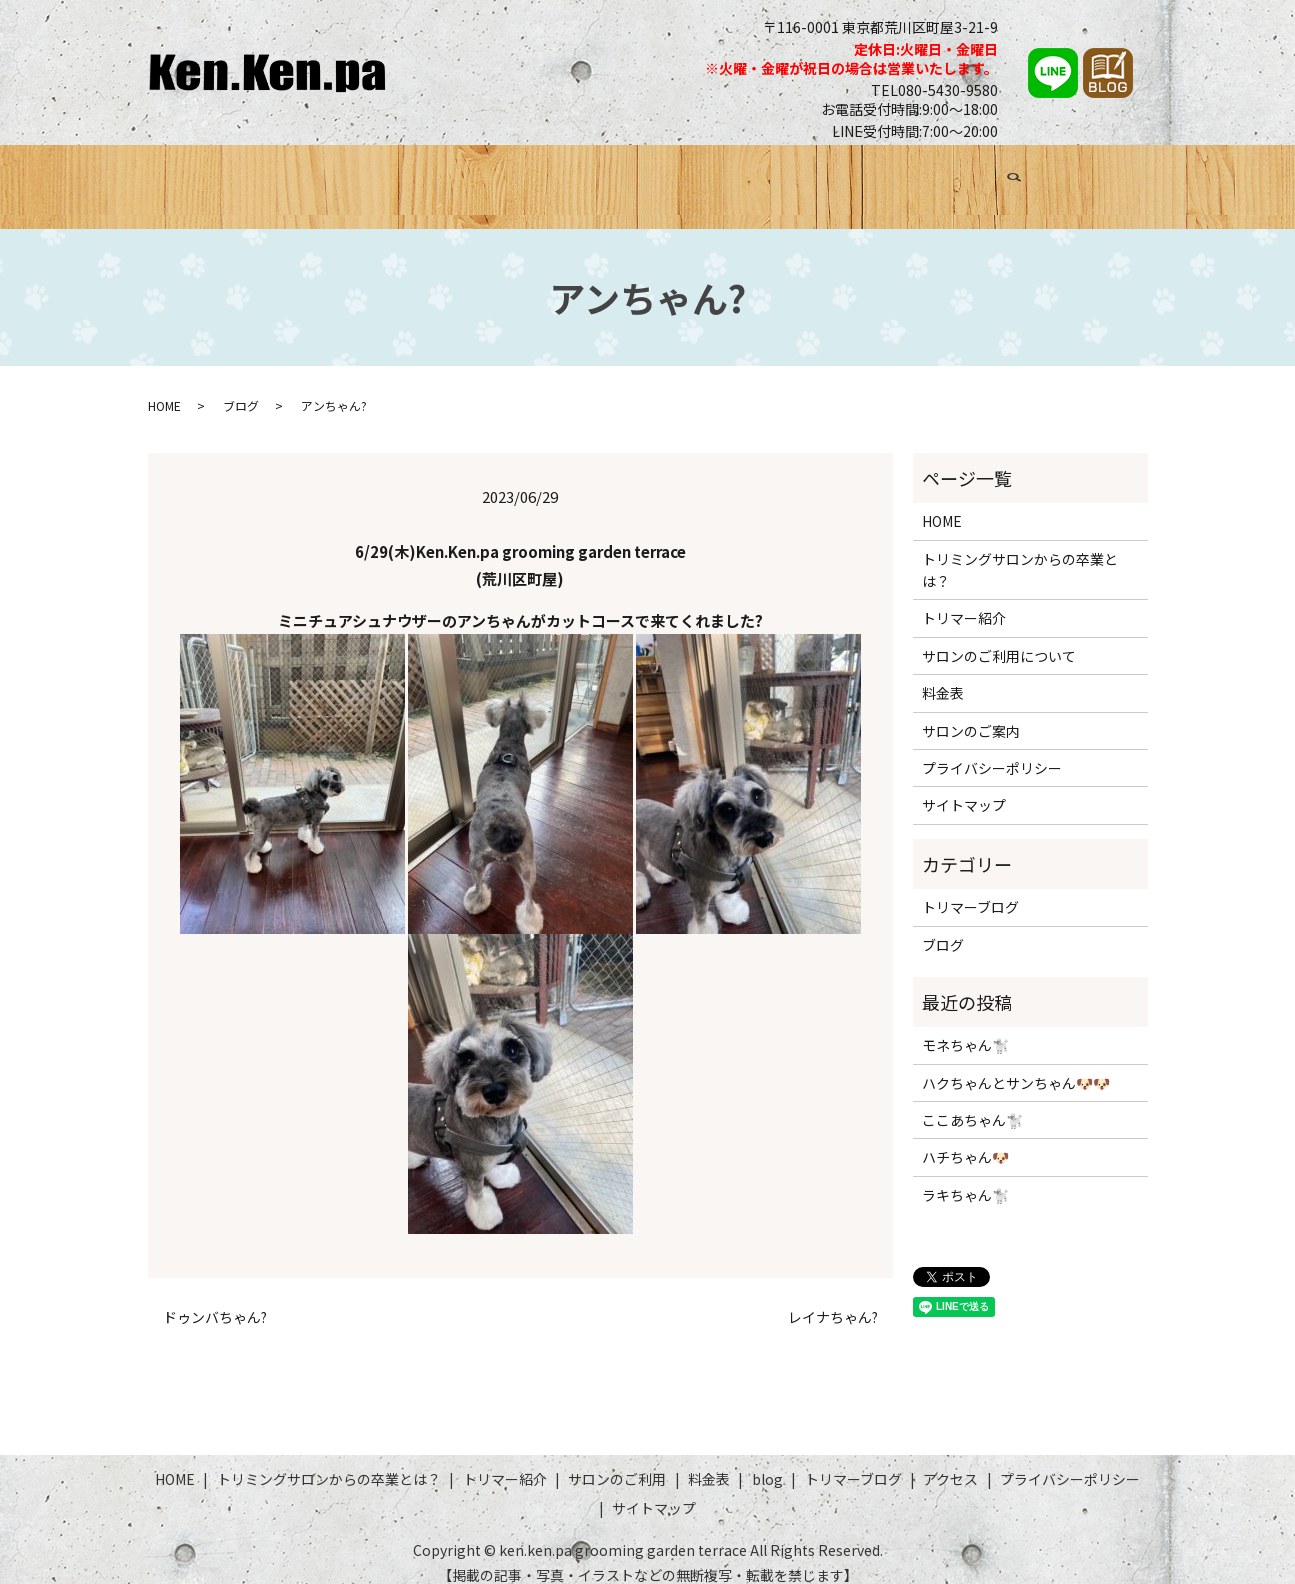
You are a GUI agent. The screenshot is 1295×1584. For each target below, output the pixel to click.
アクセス (1058, 177)
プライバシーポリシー (992, 750)
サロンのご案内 (971, 712)
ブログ (854, 177)
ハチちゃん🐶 (965, 1139)
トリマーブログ (952, 177)
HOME (198, 177)
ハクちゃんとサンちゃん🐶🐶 (1016, 1064)
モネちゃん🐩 (965, 1027)
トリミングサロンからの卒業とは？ (369, 177)
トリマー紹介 (564, 177)
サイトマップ (964, 787)
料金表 (787, 177)
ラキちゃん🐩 (965, 1176)
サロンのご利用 (687, 177)
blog (767, 1461)
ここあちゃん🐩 (972, 1102)
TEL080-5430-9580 (934, 90)
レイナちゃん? (833, 1298)
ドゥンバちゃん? (215, 1298)
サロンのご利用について (999, 637)
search (1125, 180)
